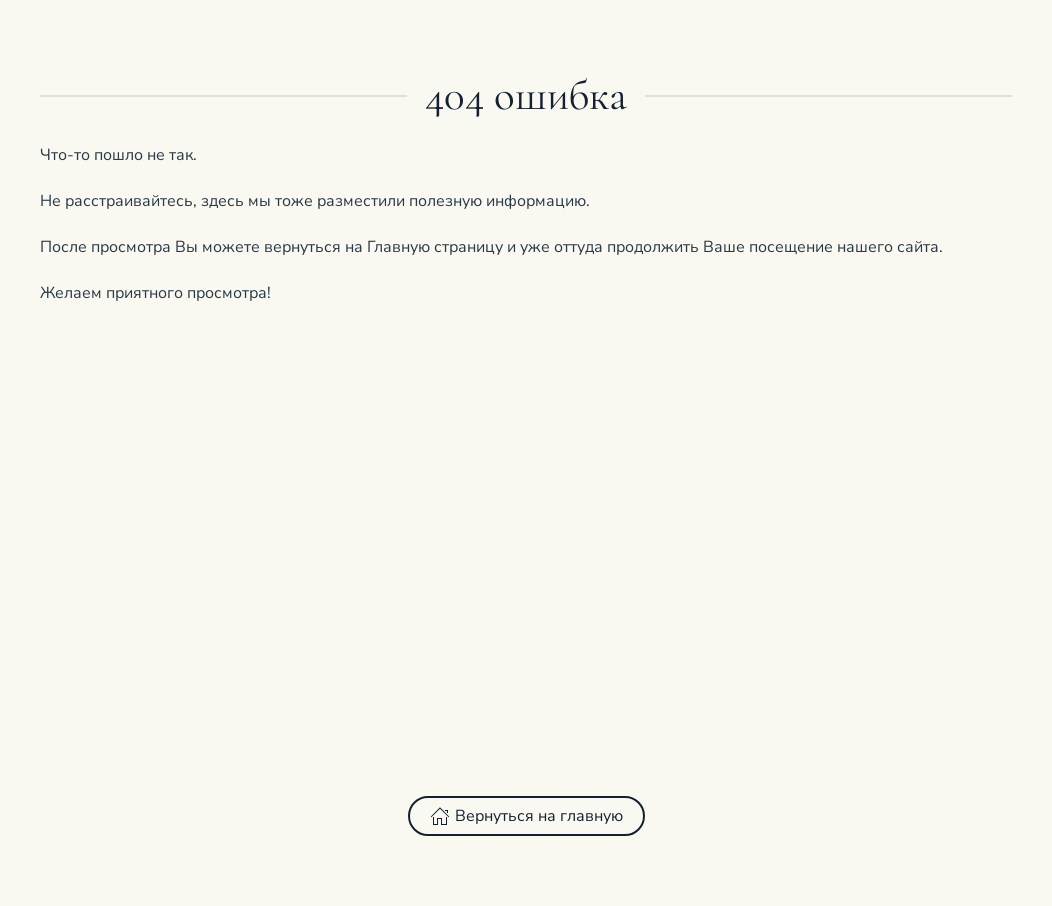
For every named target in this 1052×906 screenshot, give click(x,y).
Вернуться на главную (526, 816)
